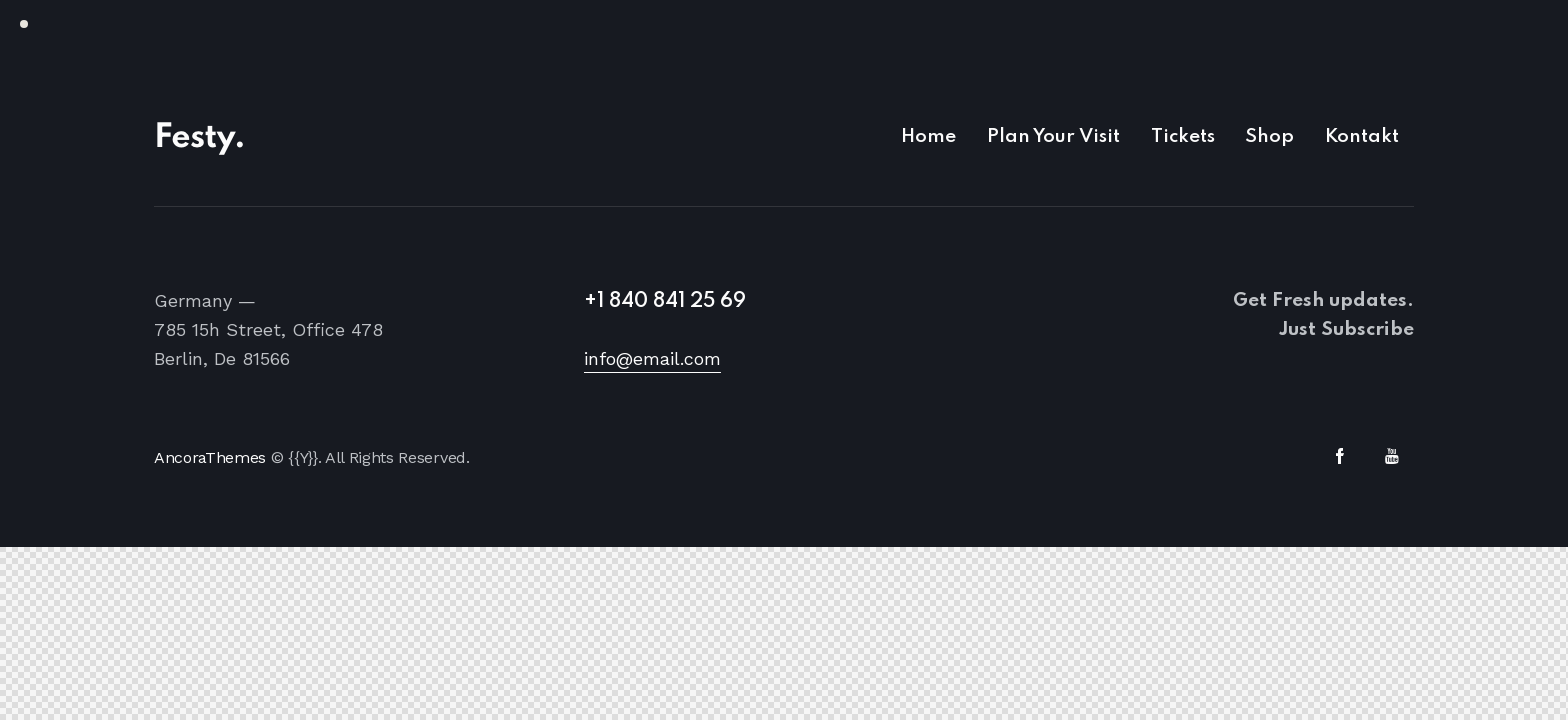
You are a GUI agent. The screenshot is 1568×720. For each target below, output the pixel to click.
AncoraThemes (210, 457)
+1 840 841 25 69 (665, 302)
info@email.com (652, 358)
